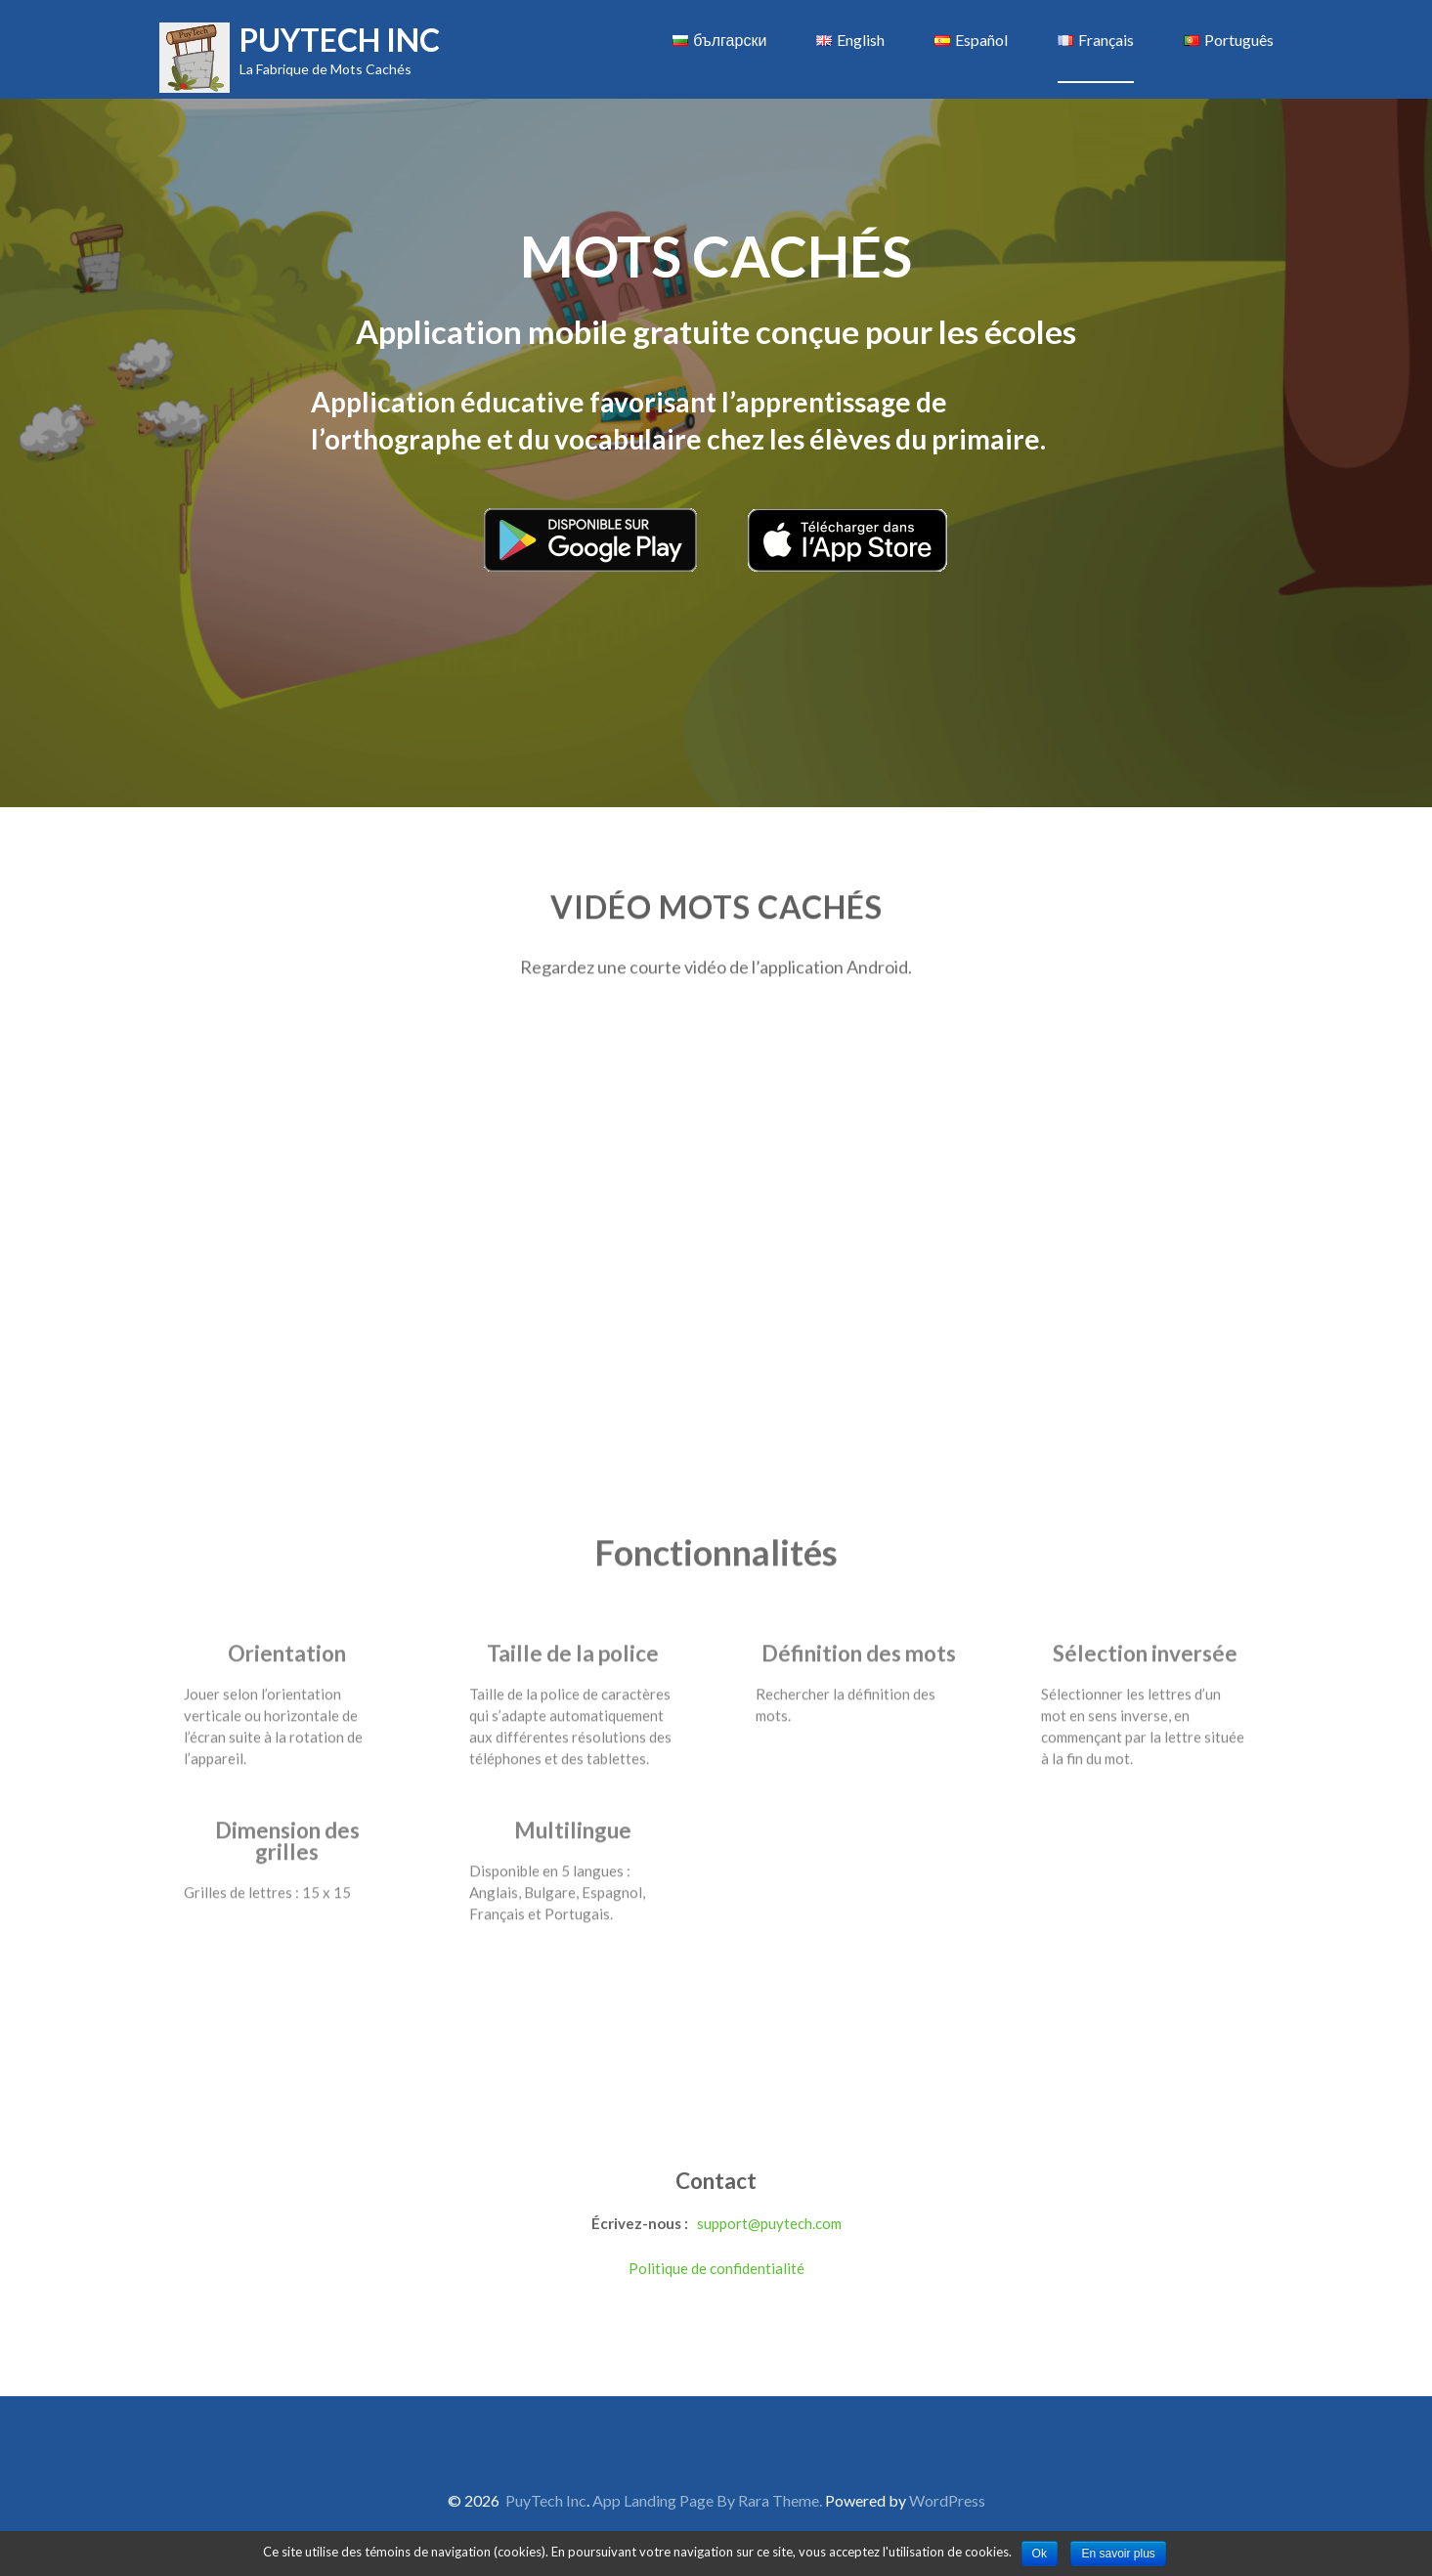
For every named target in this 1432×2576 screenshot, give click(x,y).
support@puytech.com (769, 2223)
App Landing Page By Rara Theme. (708, 2500)
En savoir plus (1117, 2553)
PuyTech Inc (339, 40)
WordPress (947, 2500)
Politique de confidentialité (716, 2268)
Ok (1039, 2553)
